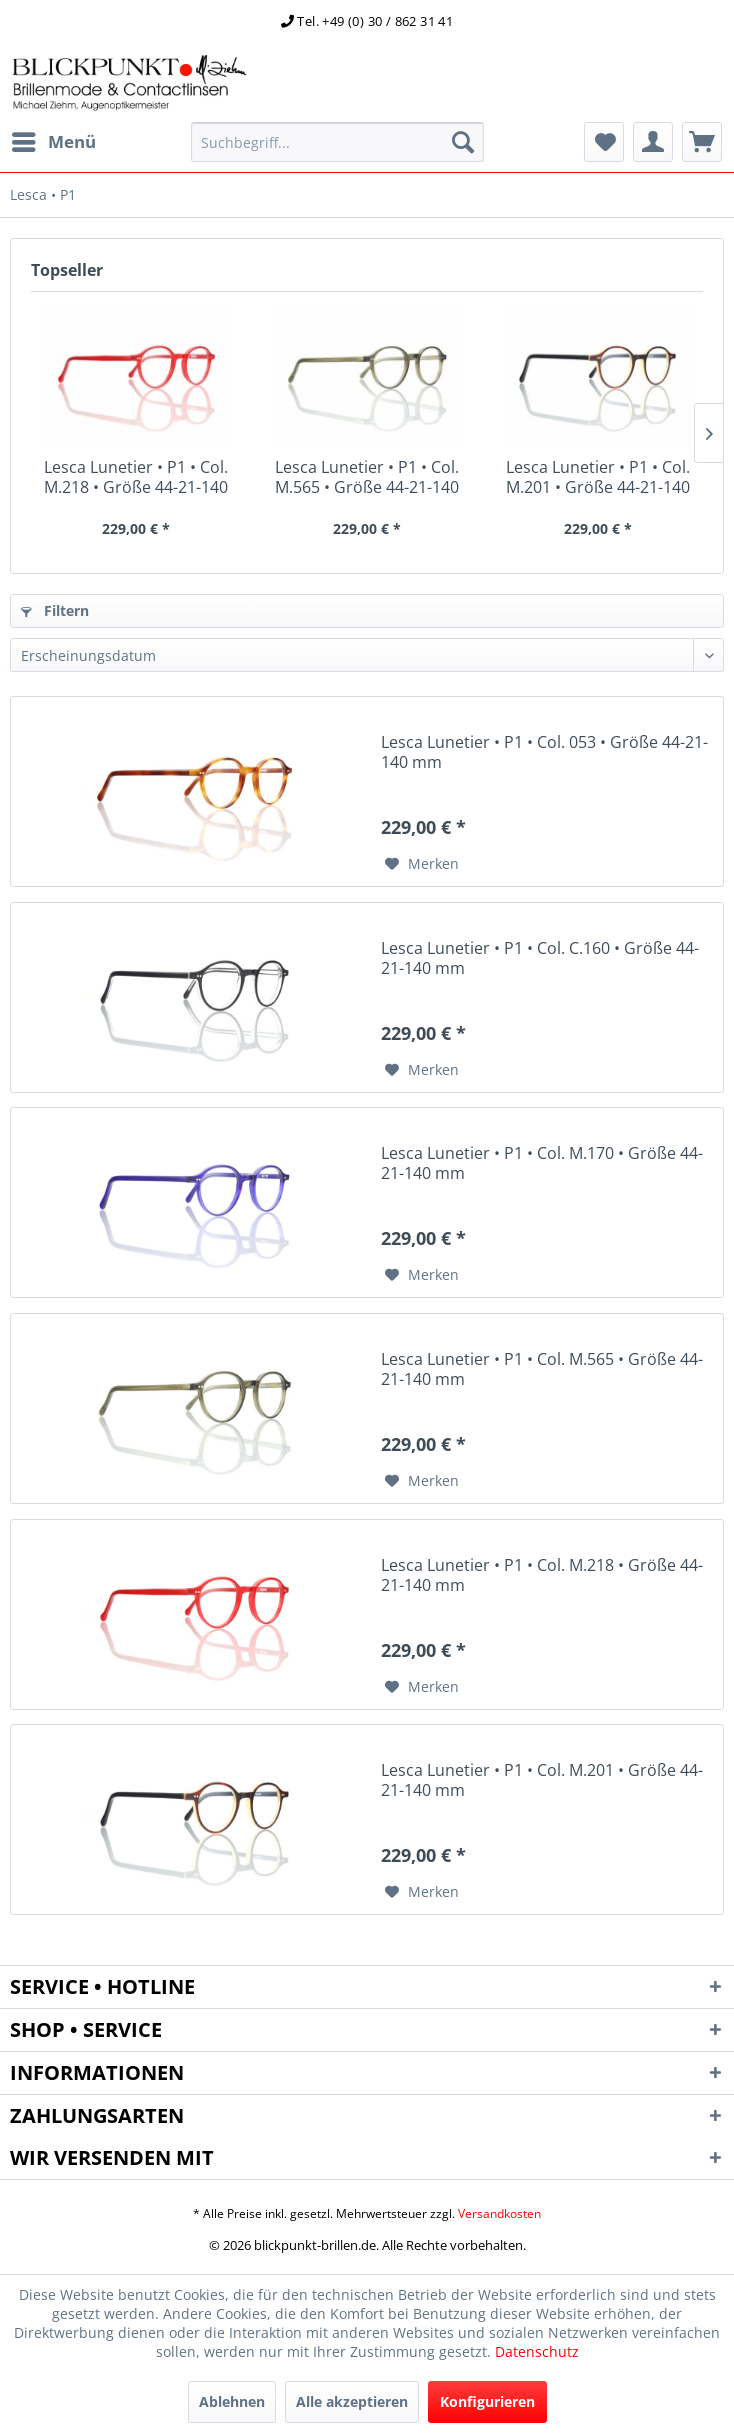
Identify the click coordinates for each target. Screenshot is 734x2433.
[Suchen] (463, 142)
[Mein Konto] (653, 142)
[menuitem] (53, 142)
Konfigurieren (487, 2401)
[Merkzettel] (604, 142)
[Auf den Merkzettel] (422, 864)
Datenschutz (537, 2351)
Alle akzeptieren (352, 2401)
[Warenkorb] (702, 142)
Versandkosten (499, 2213)
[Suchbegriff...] (338, 142)
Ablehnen (232, 2401)
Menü (54, 139)
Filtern (55, 610)
